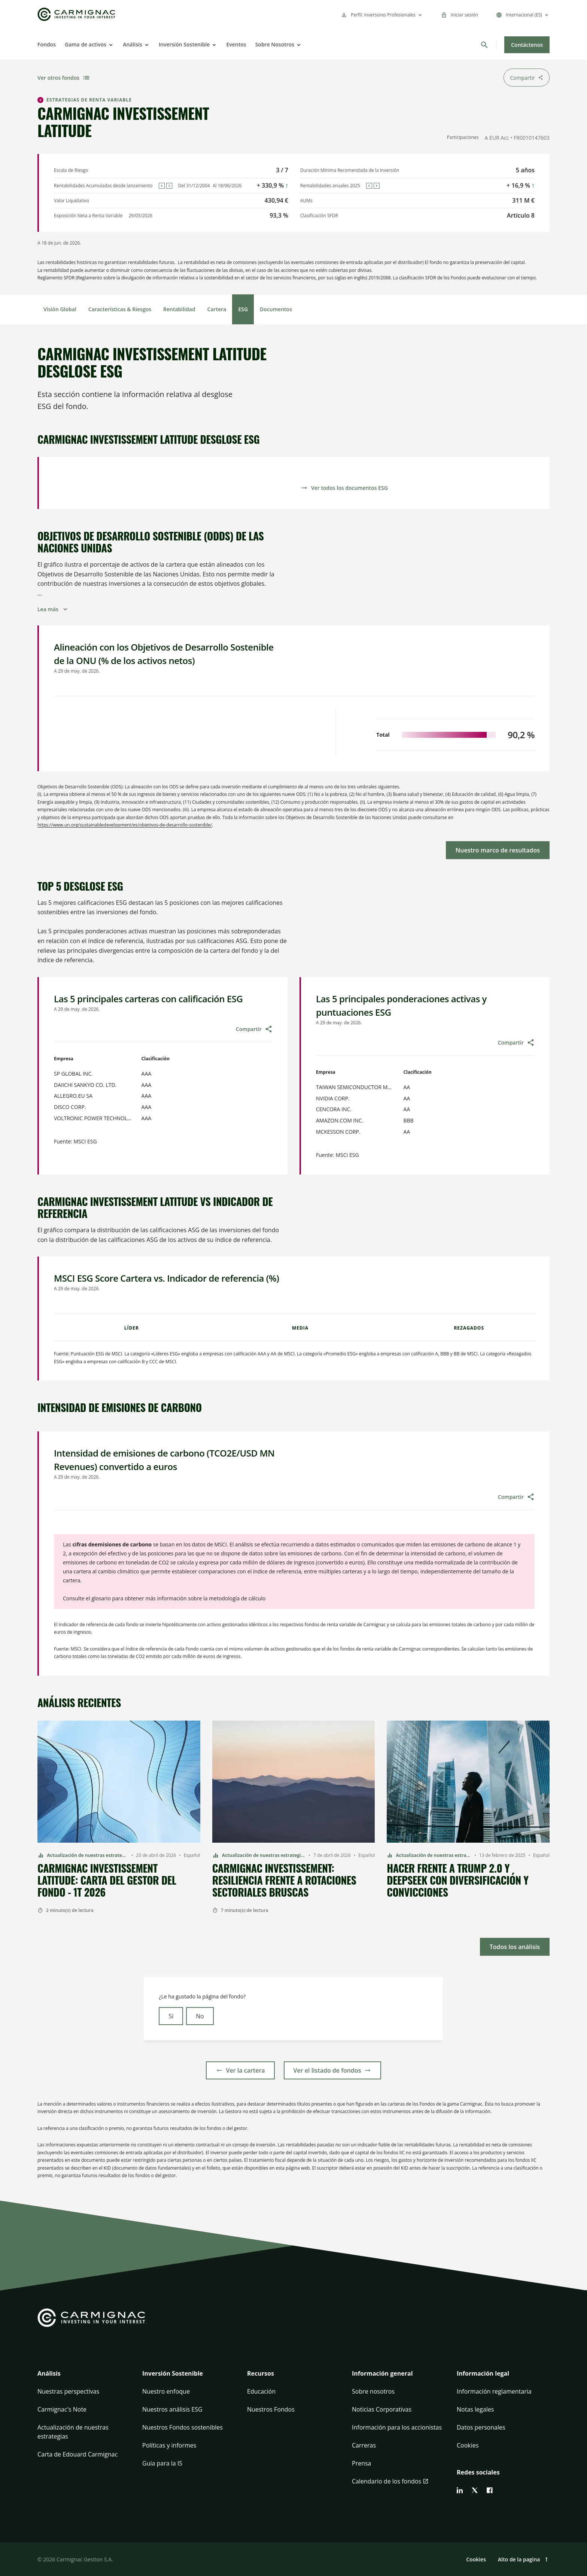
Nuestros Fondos (271, 2409)
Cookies (467, 2445)
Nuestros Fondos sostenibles (182, 2427)
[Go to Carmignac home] (76, 14)
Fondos (46, 44)
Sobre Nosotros (275, 44)
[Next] (169, 186)
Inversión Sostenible (184, 44)
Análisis (132, 44)
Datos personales (481, 2427)
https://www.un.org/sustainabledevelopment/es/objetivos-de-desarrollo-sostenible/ (124, 825)
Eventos (236, 44)
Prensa (361, 2463)
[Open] (110, 45)
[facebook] (490, 2490)
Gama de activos (85, 44)
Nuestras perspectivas (68, 2391)
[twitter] (475, 2490)
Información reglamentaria (494, 2391)
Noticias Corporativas (381, 2409)
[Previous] (162, 186)
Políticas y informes (169, 2445)
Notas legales (475, 2409)
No (200, 2016)
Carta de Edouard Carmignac (77, 2454)
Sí (170, 2016)
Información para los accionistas (397, 2427)
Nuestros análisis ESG (172, 2409)
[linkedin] (460, 2490)
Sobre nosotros (373, 2391)
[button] (83, 2378)
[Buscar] (484, 44)
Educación (261, 2391)
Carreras (364, 2445)
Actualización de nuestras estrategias (73, 2431)
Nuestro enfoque (166, 2391)
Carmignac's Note (61, 2409)
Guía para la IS (162, 2463)
